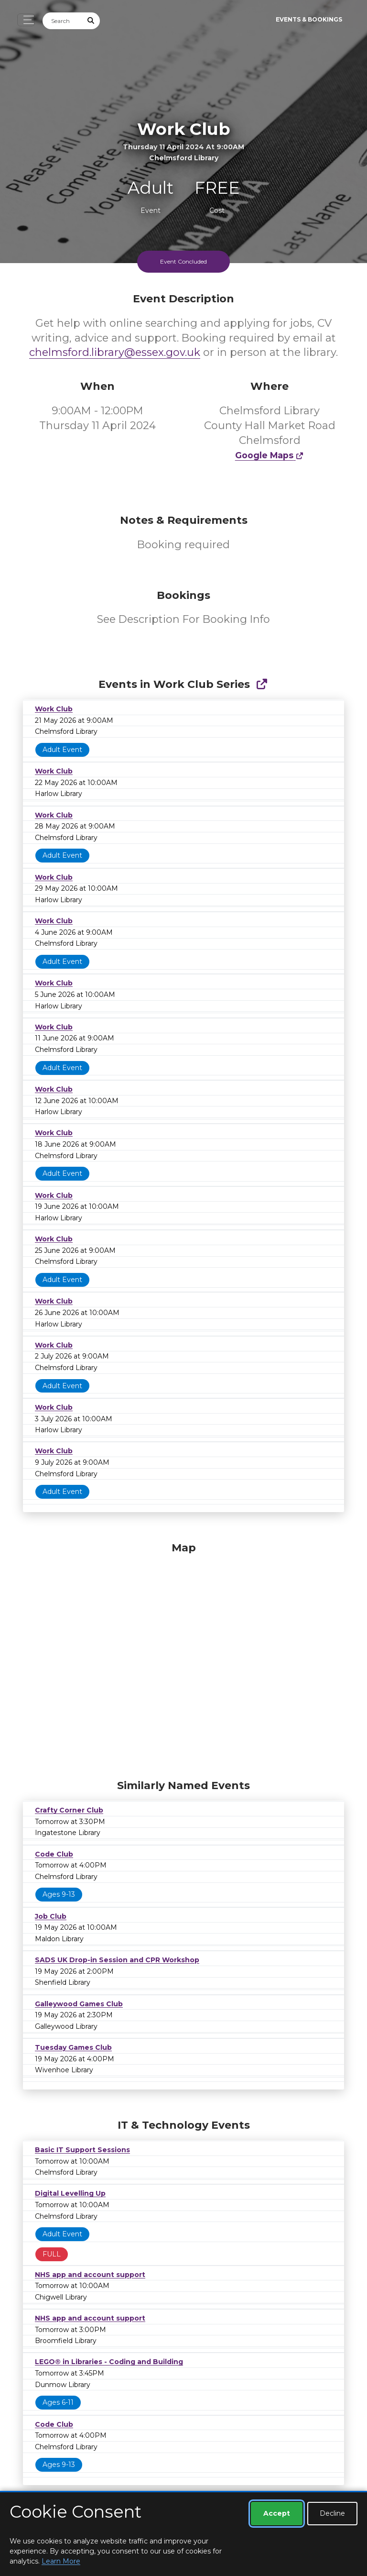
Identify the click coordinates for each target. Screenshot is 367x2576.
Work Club (54, 709)
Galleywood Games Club (79, 2004)
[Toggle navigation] (26, 19)
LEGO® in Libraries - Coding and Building (109, 2361)
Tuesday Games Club (73, 2047)
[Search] (63, 20)
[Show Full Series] (261, 684)
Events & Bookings (309, 19)
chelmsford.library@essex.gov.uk (114, 352)
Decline (332, 2513)
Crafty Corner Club (69, 1810)
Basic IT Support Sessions (82, 2149)
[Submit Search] (91, 20)
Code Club (54, 1854)
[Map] (183, 1658)
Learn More (61, 2561)
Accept (276, 2513)
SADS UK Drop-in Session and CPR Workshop (117, 1960)
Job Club (50, 1916)
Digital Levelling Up (70, 2193)
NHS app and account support (90, 2274)
